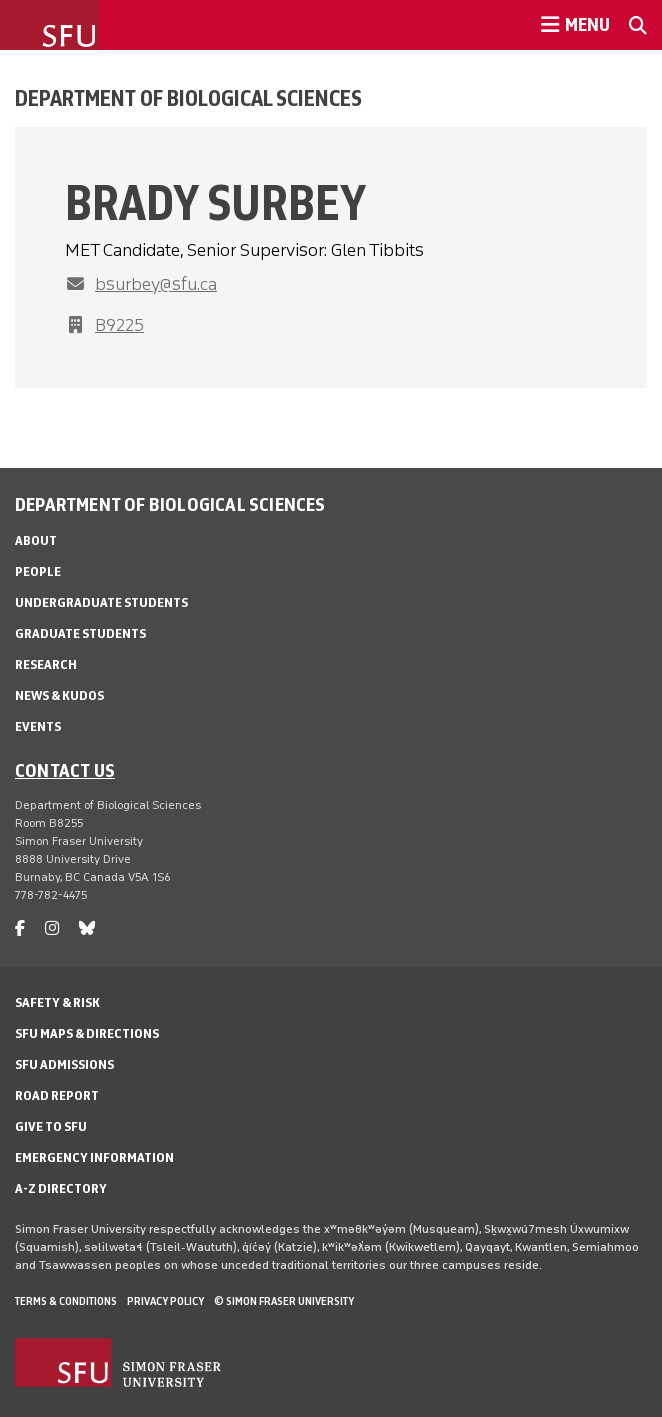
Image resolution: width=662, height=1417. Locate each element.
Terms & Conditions (66, 1301)
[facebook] (20, 928)
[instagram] (52, 928)
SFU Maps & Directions (87, 1033)
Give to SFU (51, 1126)
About (36, 540)
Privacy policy (165, 1301)
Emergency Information (94, 1157)
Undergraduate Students (101, 602)
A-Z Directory (61, 1188)
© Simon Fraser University (284, 1301)
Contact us (65, 770)
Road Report (57, 1095)
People (38, 571)
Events (38, 726)
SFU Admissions (64, 1064)
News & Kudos (59, 695)
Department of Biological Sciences (188, 98)
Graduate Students (80, 633)
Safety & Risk (57, 1002)
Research (46, 664)
